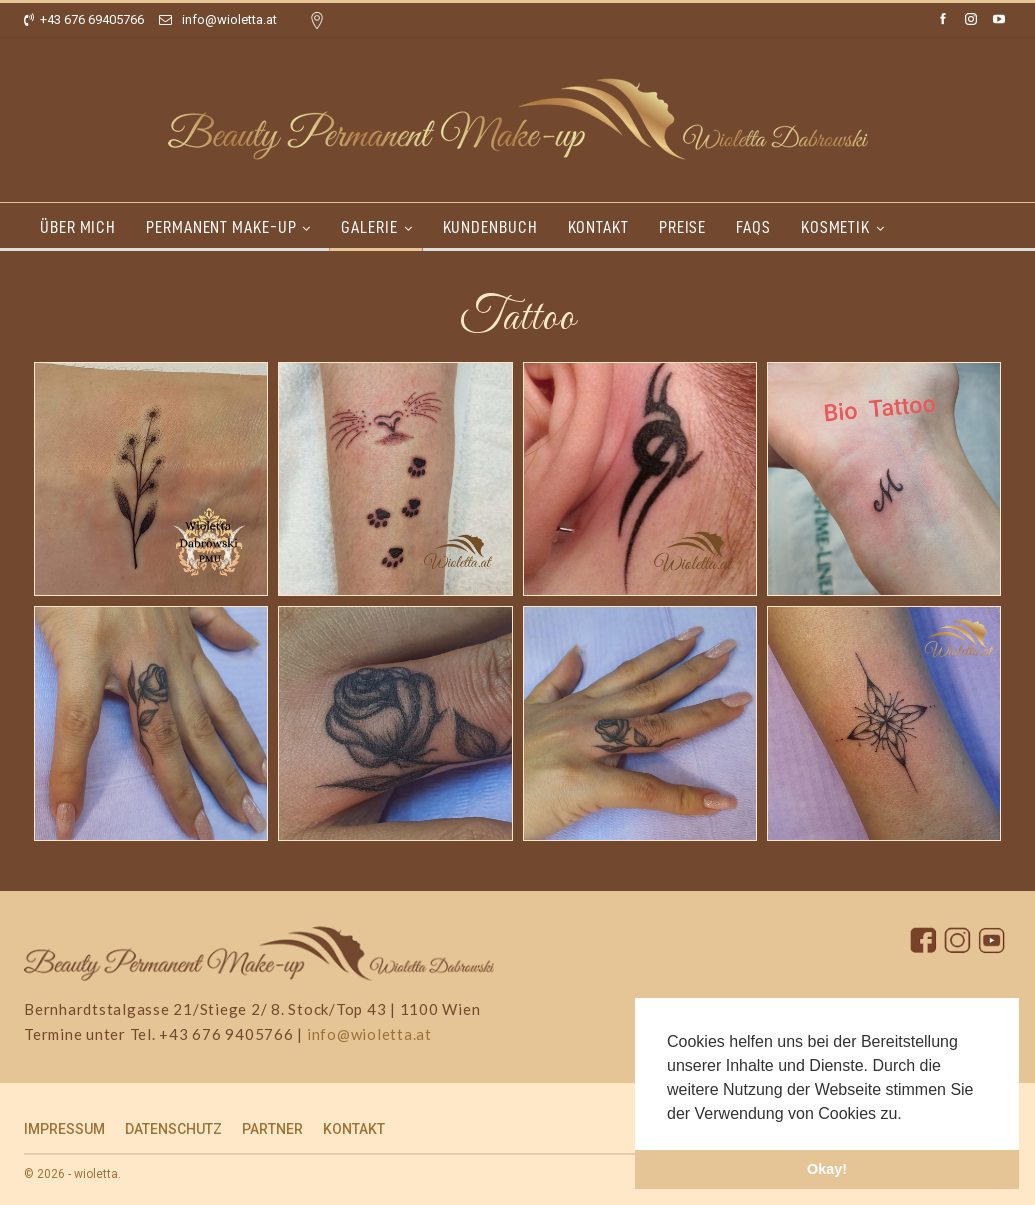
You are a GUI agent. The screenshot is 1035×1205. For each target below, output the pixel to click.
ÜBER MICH (78, 227)
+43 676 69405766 (84, 19)
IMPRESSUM (64, 1129)
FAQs (771, 227)
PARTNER (272, 1129)
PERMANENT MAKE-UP (224, 227)
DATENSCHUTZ (173, 1129)
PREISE (697, 227)
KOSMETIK (856, 227)
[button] (909, 1115)
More (958, 227)
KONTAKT (610, 227)
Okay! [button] (827, 1169)
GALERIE (375, 227)
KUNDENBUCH (499, 227)
